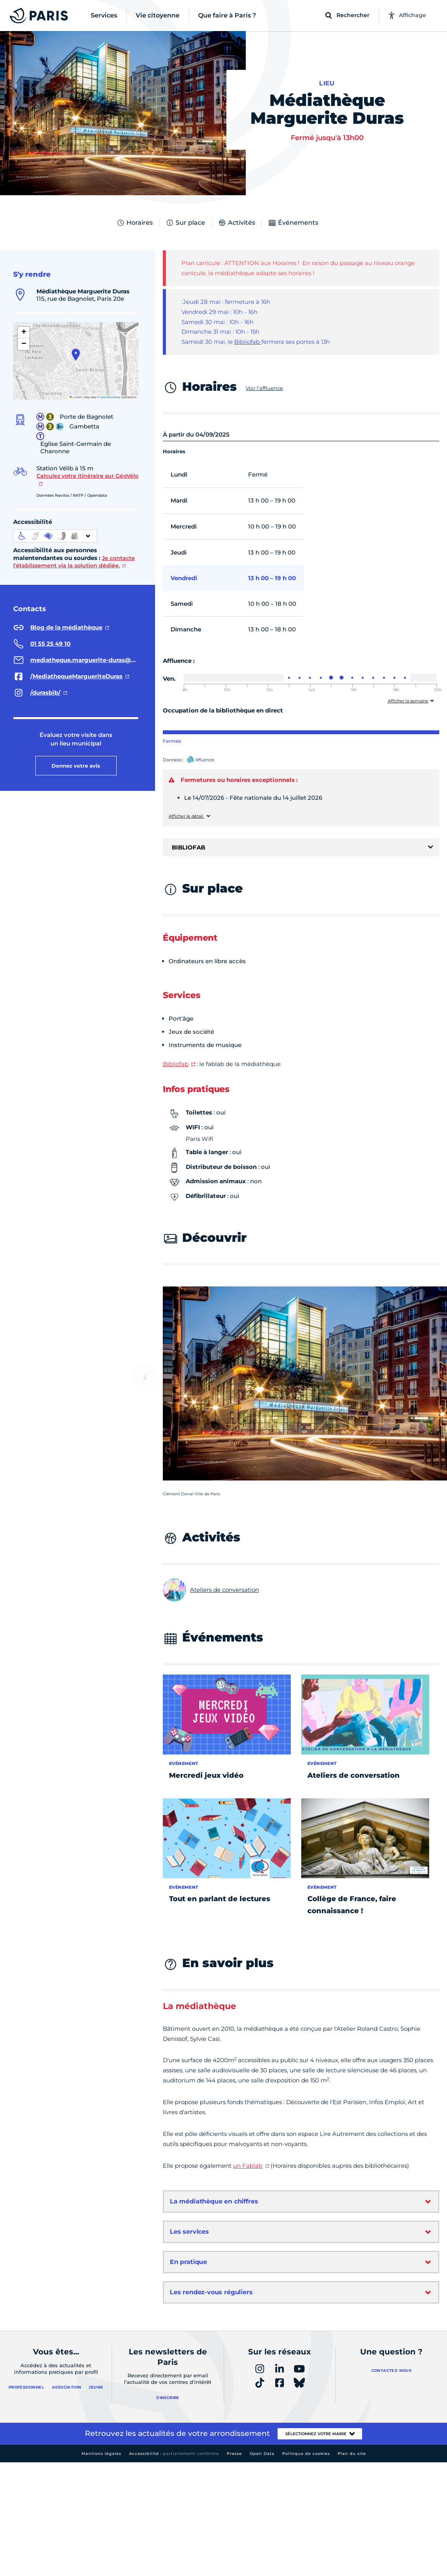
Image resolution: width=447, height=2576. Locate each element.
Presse (234, 2453)
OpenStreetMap (110, 397)
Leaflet (75, 397)
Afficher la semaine (408, 701)
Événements (293, 222)
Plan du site (352, 2453)
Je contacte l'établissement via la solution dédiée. (74, 562)
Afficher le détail (186, 816)
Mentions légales (101, 2453)
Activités (236, 222)
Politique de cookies (306, 2453)
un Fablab (247, 2165)
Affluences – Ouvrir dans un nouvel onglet (209, 760)
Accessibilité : (174, 2453)
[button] (76, 354)
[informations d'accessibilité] (55, 536)
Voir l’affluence (264, 388)
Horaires (134, 222)
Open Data (262, 2453)
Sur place (185, 222)
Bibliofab (247, 341)
